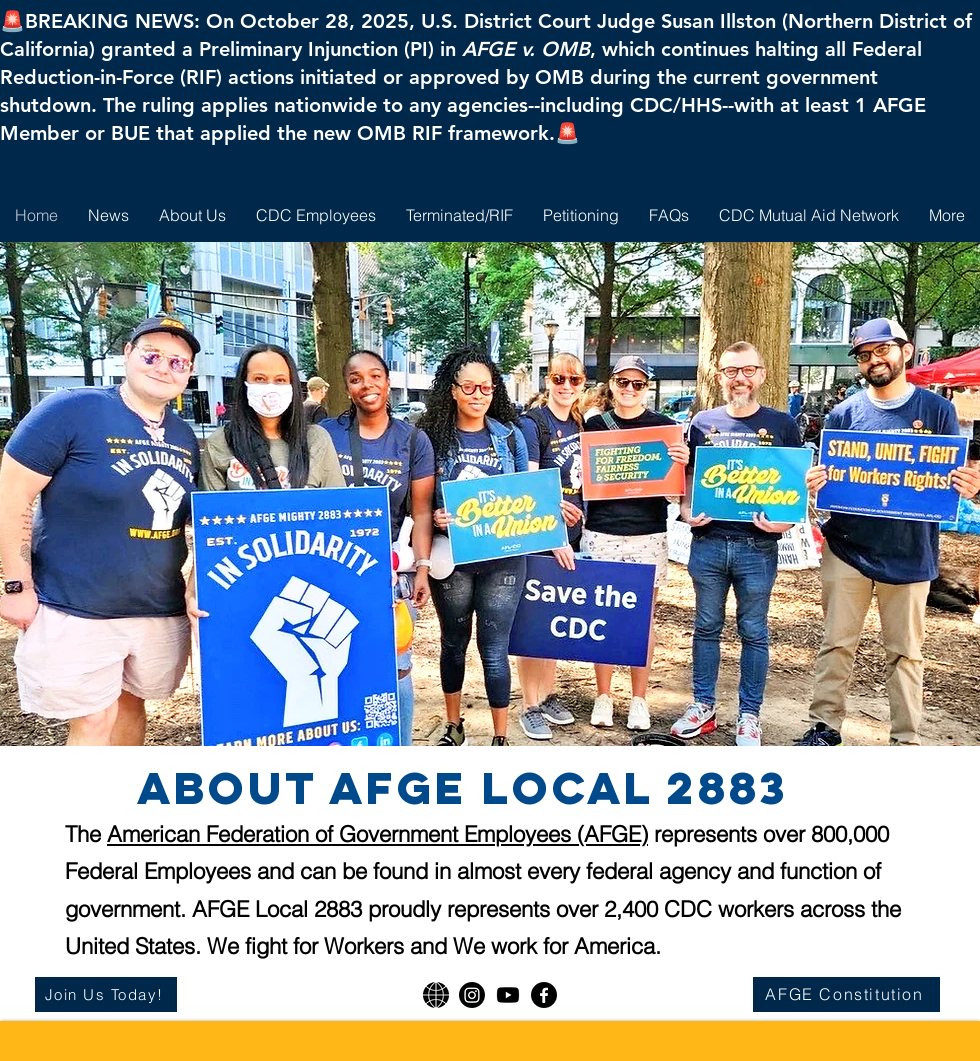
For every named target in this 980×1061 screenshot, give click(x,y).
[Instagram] (472, 995)
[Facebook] (544, 995)
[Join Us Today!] (106, 994)
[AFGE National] (436, 995)
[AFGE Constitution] (846, 994)
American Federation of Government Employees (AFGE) (377, 834)
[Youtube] (508, 995)
